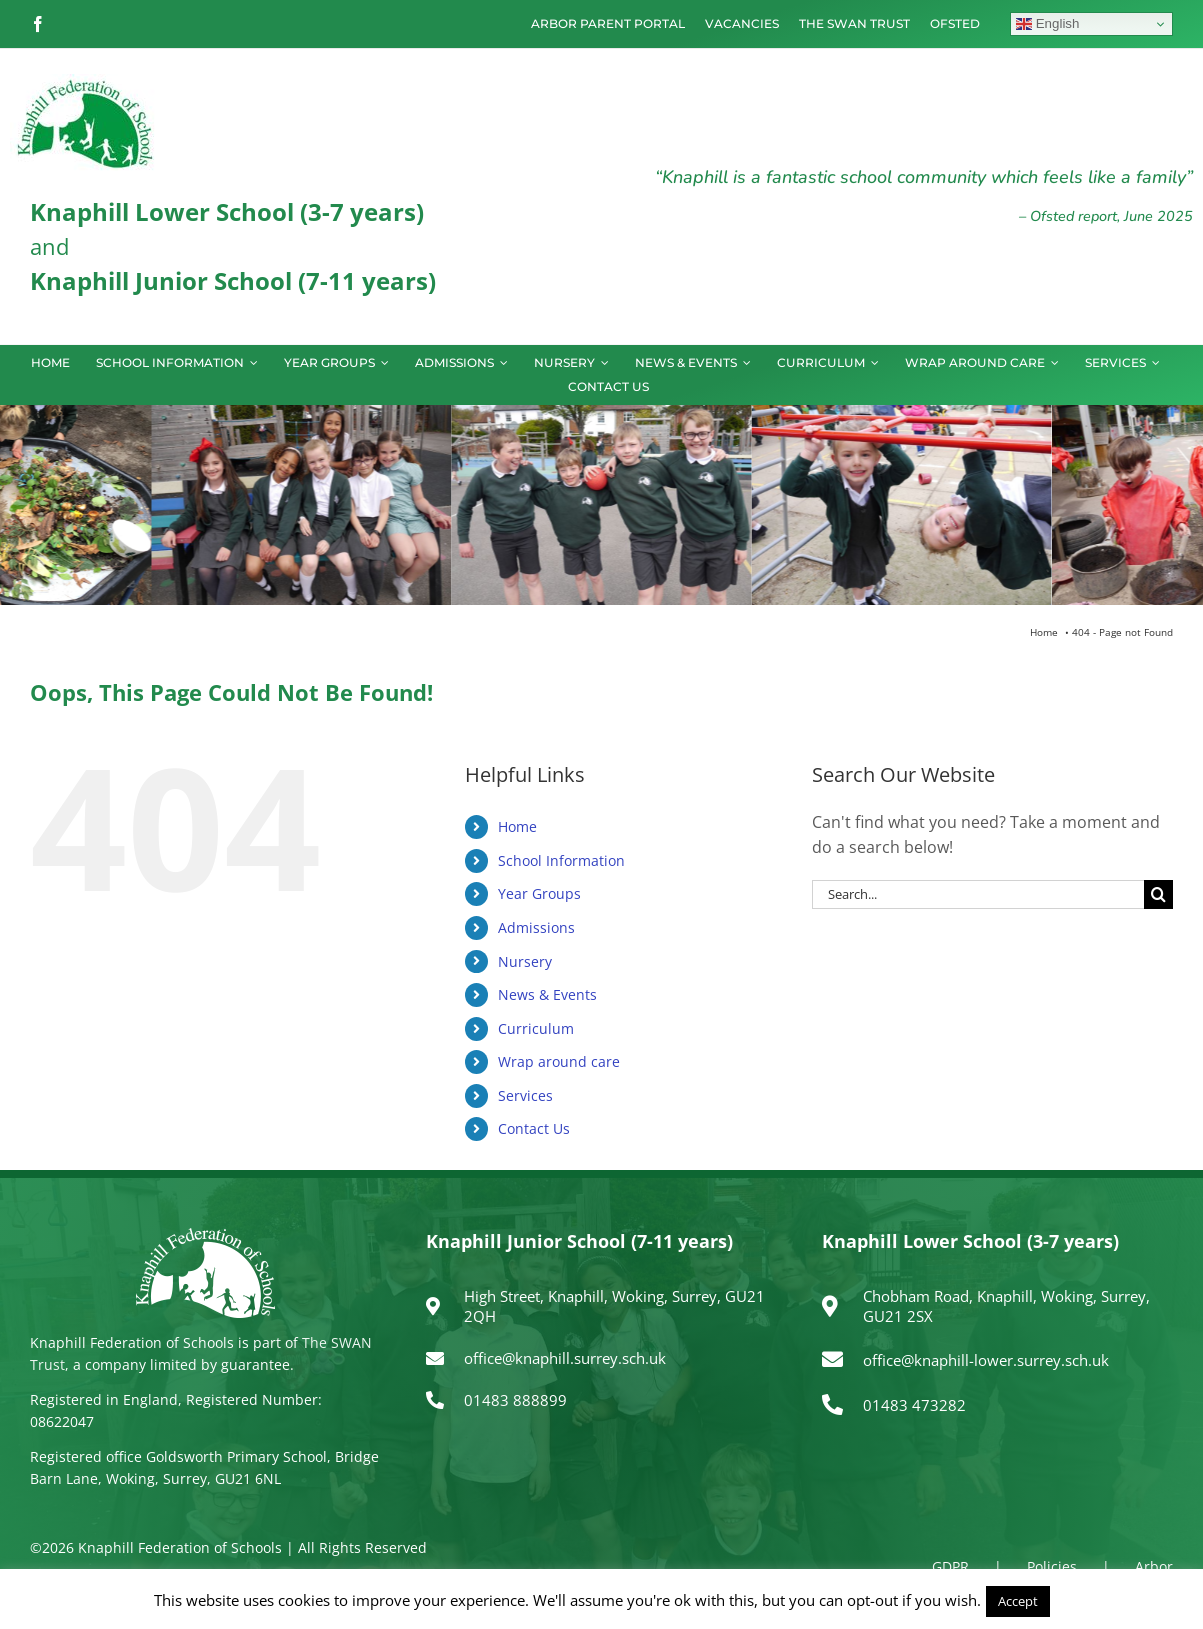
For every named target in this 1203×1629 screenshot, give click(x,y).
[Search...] (978, 894)
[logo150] (85, 82)
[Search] (1158, 894)
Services (525, 1095)
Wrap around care (559, 1061)
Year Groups (539, 893)
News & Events (547, 994)
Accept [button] (1018, 1601)
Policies (1052, 1566)
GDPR (950, 1566)
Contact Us (534, 1128)
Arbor (1154, 1566)
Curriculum (536, 1028)
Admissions (536, 927)
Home (517, 826)
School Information (561, 860)
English (1047, 24)
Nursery (525, 961)
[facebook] (38, 24)
